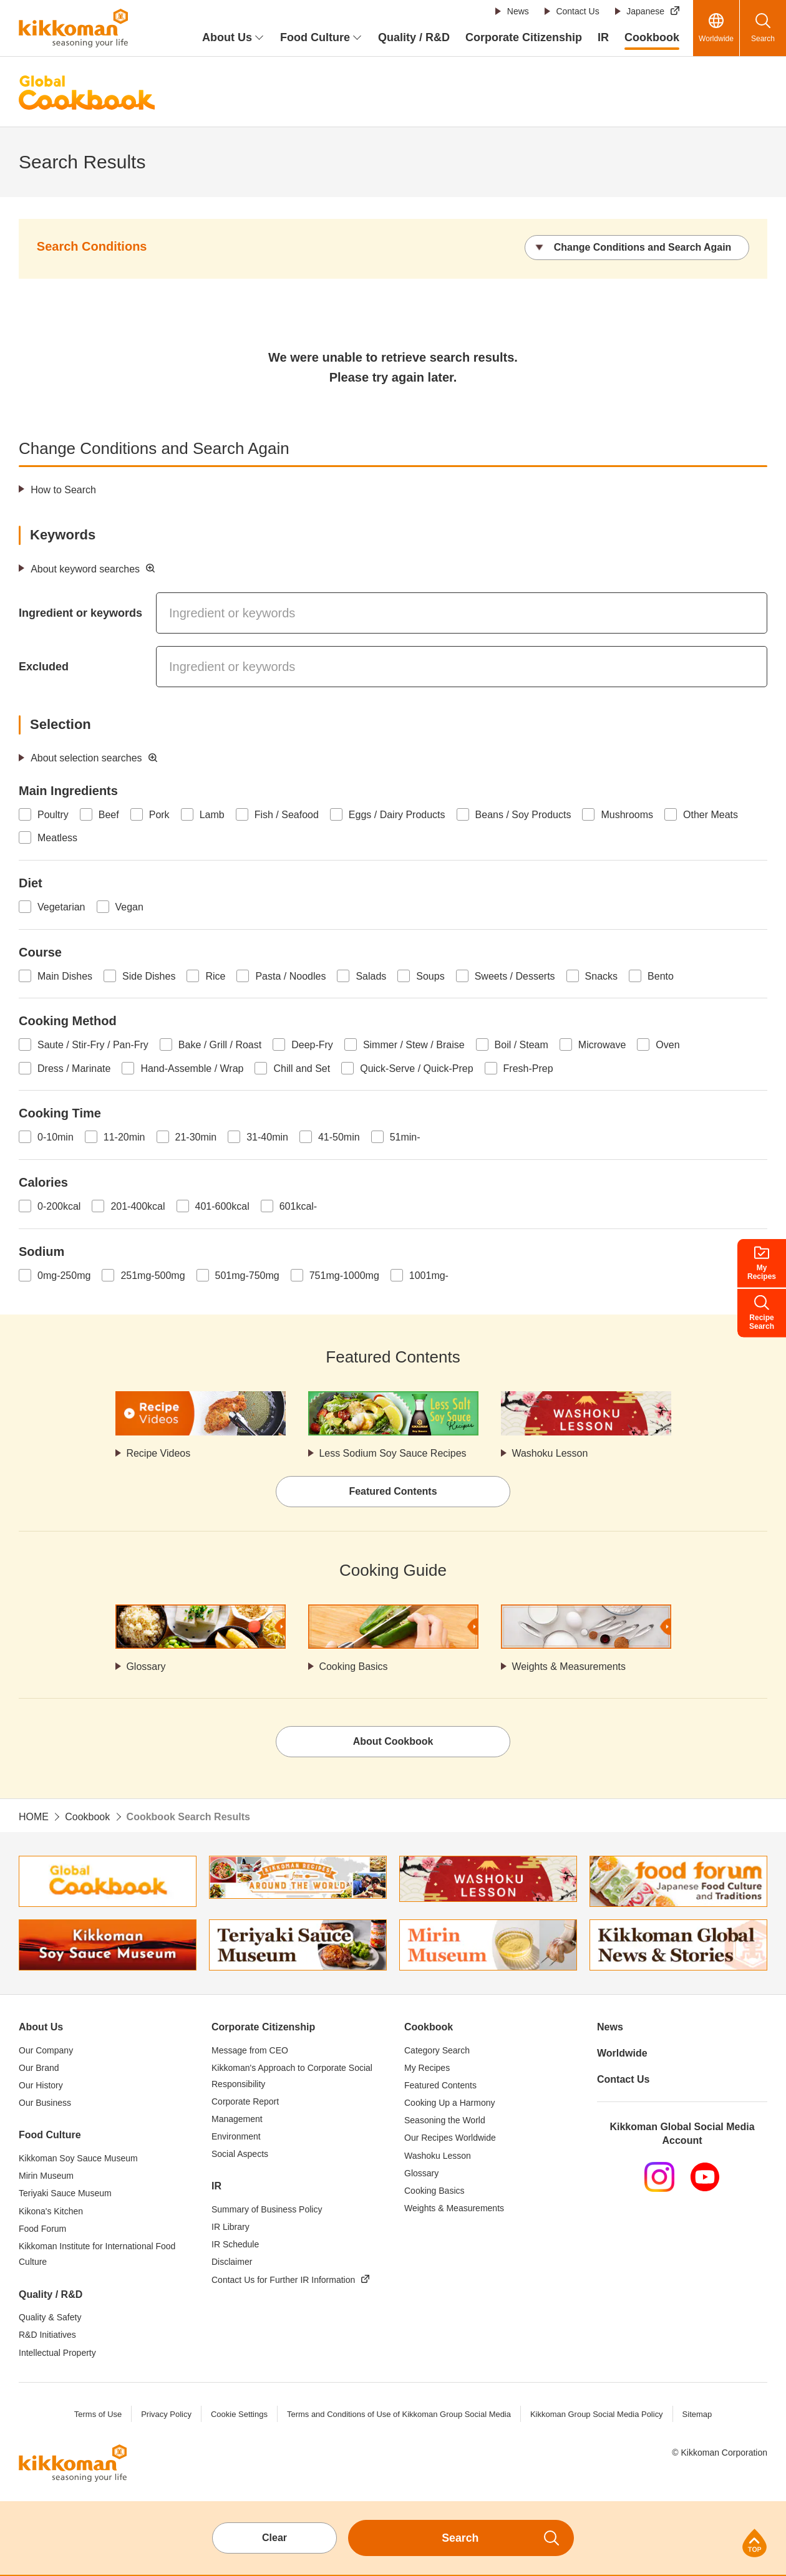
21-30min (196, 1137)
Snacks (601, 976)
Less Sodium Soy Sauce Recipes (393, 1453)
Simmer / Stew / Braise (414, 1045)
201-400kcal (137, 1206)
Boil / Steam (521, 1045)
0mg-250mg (63, 1275)
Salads (371, 976)
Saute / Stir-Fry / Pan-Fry (92, 1045)
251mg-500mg (152, 1275)
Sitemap (697, 2414)
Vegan (129, 907)
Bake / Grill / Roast (219, 1045)
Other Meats (710, 814)
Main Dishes (64, 976)
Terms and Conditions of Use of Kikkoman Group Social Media (398, 2414)
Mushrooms (627, 814)
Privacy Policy (165, 2414)
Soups (430, 976)
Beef (109, 814)
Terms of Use (98, 2414)
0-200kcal (58, 1206)
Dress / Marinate (73, 1068)
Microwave (602, 1045)
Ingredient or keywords (80, 613)
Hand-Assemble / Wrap (191, 1068)
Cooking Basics (353, 1666)
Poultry (53, 814)
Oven (667, 1045)
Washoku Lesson (550, 1453)
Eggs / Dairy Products (397, 814)
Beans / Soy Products (523, 814)
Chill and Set (301, 1068)
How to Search (63, 490)
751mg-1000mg (344, 1275)
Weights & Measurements (569, 1666)
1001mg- (429, 1275)
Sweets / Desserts (515, 976)
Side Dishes (148, 976)
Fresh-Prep (528, 1068)
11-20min (124, 1137)
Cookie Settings (238, 2414)
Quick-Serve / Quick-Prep (416, 1068)
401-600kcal (222, 1206)
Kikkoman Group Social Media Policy (596, 2414)
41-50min (339, 1137)
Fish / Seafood (287, 814)
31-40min (267, 1137)
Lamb (212, 814)
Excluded (44, 666)
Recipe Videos (159, 1453)
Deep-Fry (312, 1045)
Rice (215, 976)
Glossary (146, 1666)
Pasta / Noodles (290, 976)
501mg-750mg (247, 1275)
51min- (405, 1137)
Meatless (57, 838)
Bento (661, 976)
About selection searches (86, 758)
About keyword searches (85, 569)
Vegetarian (61, 907)
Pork (159, 814)
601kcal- (298, 1206)
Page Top (754, 2542)
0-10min (55, 1137)
